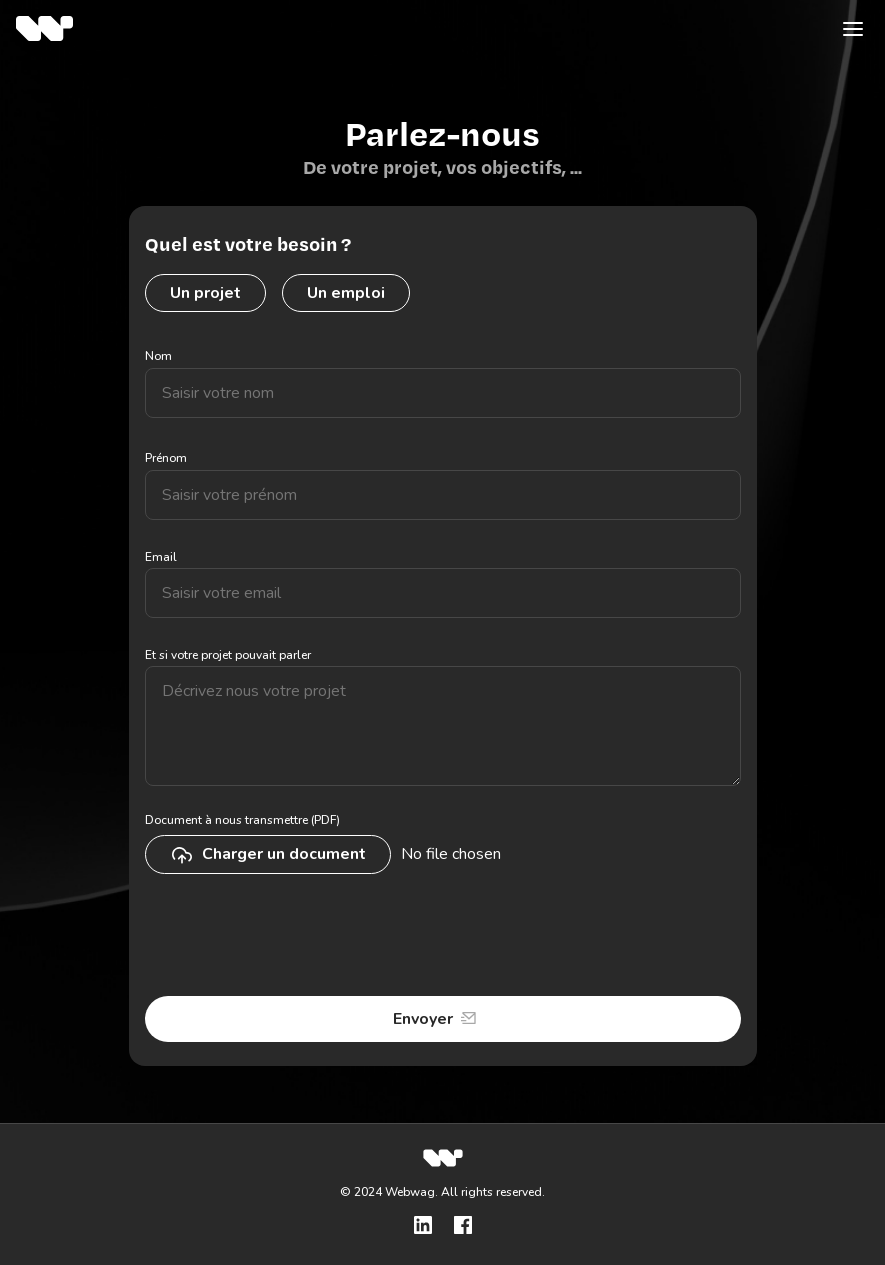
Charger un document (268, 855)
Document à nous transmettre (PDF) (242, 820)
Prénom (166, 458)
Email (161, 557)
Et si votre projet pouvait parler (228, 655)
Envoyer (423, 1019)
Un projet (205, 293)
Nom (158, 356)
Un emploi (346, 293)
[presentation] (297, 937)
